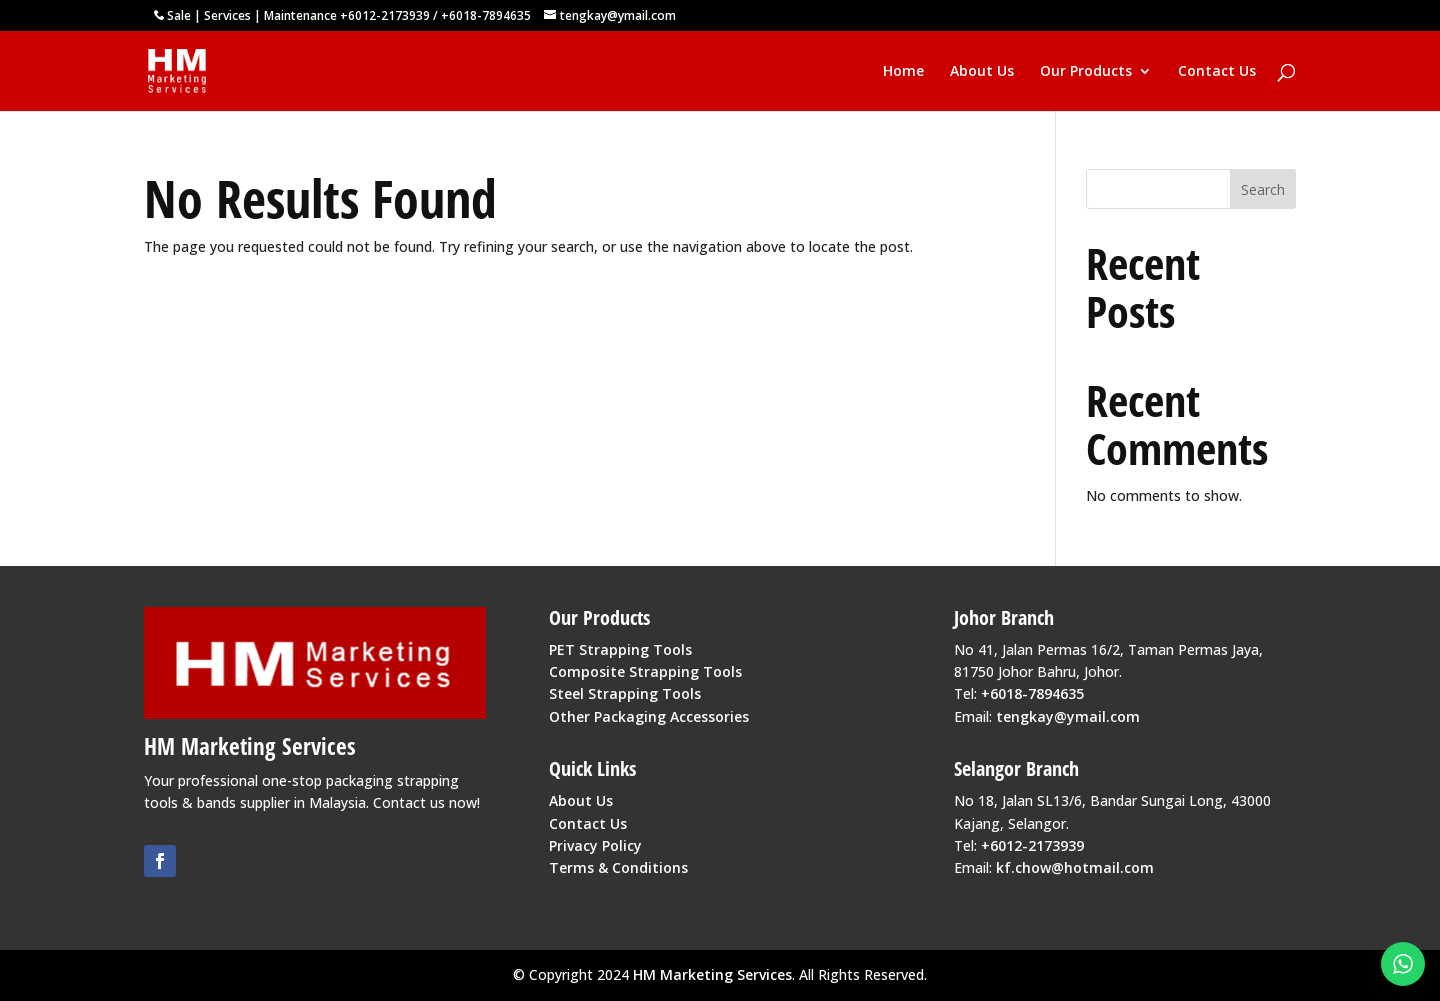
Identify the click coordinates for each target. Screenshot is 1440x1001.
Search (1263, 189)
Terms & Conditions (618, 867)
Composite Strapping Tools (645, 671)
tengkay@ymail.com (1068, 716)
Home (903, 72)
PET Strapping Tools (620, 649)
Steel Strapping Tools (625, 693)
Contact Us (1217, 72)
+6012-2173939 (385, 15)
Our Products (1086, 72)
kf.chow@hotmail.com (1075, 867)
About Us (982, 72)
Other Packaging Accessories (649, 716)
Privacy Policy (595, 845)
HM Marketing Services (712, 974)
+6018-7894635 (486, 15)
